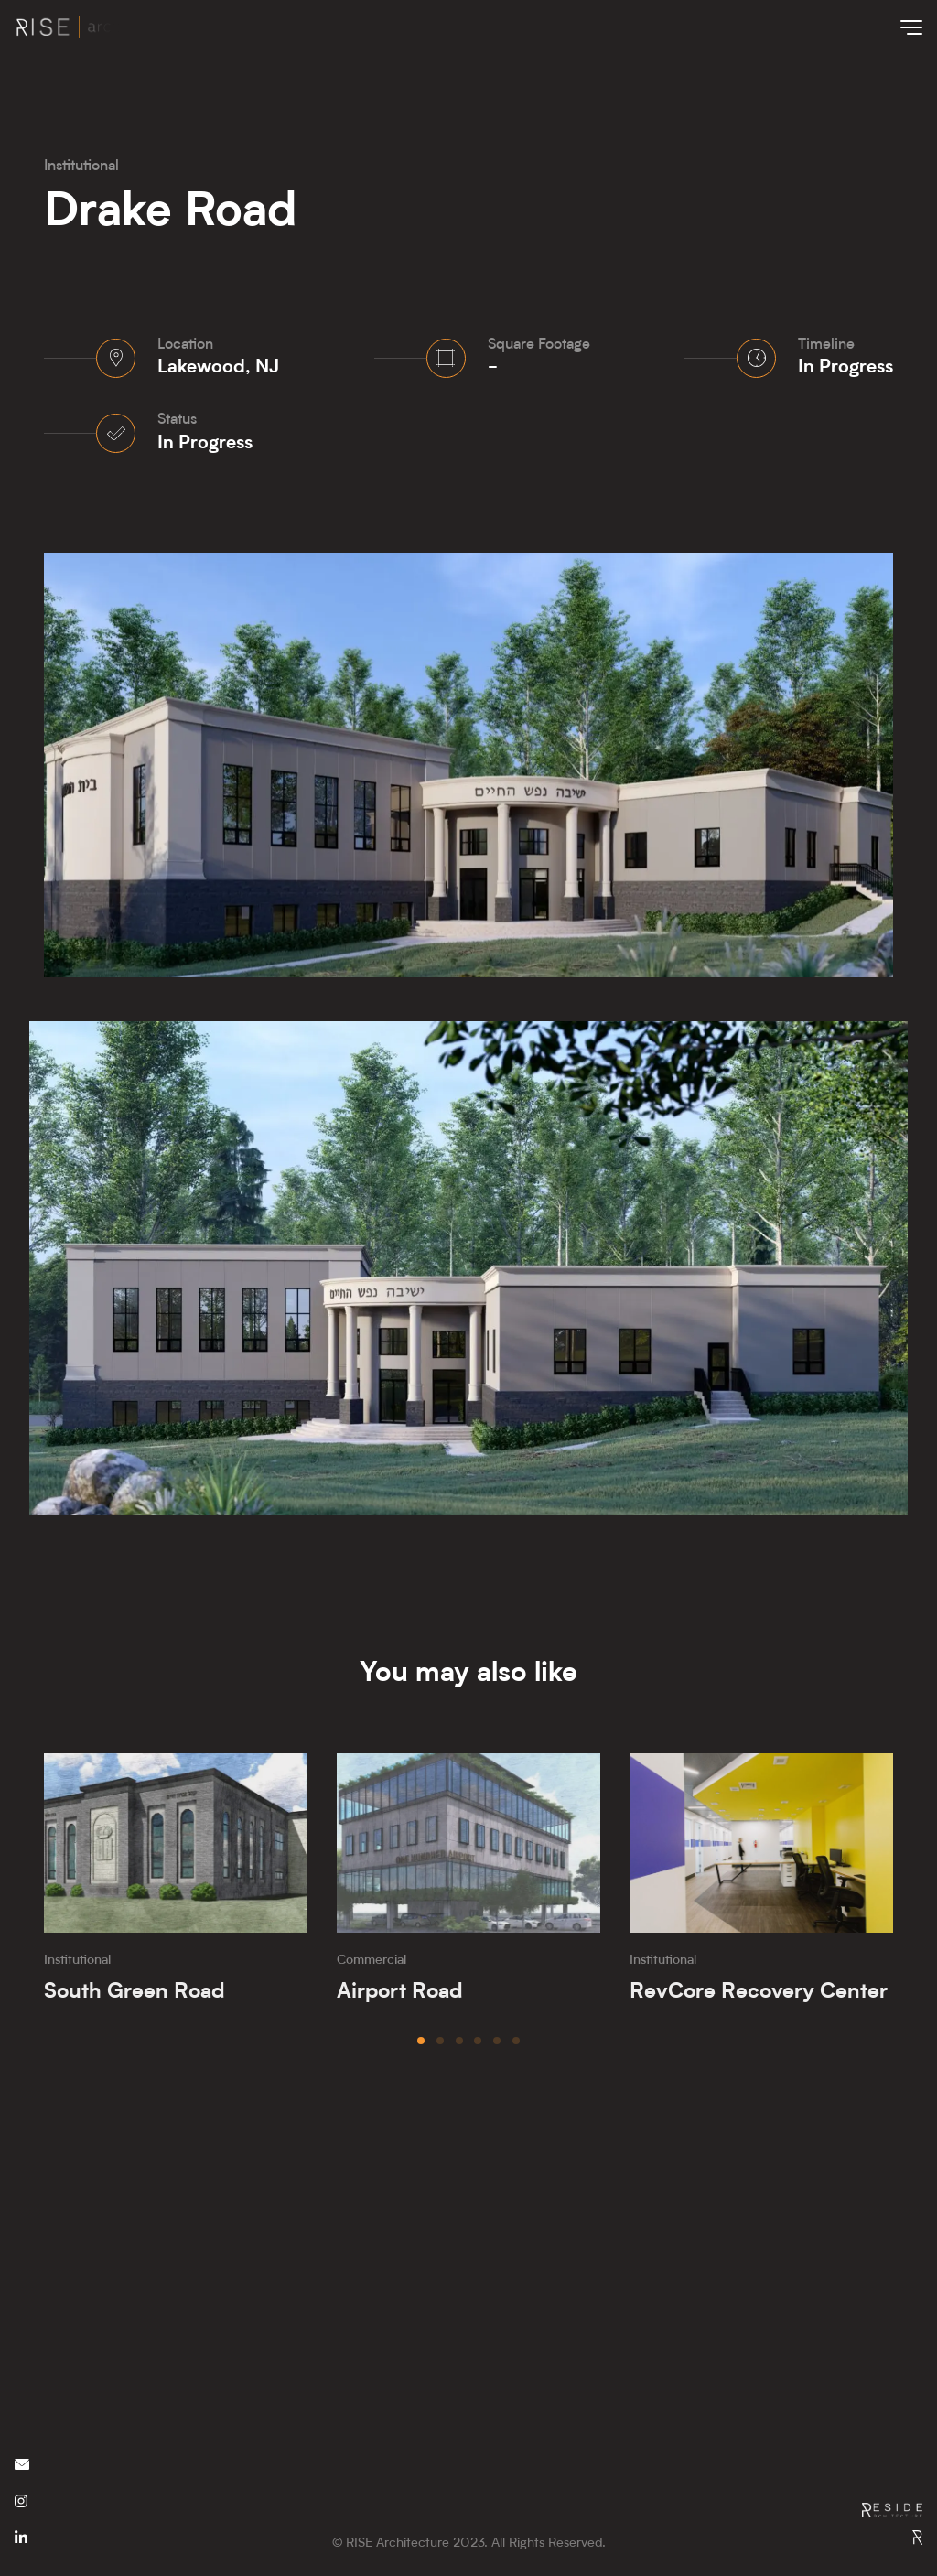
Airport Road (400, 1992)
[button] (421, 2040)
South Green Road (134, 1992)
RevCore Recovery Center (759, 1992)
